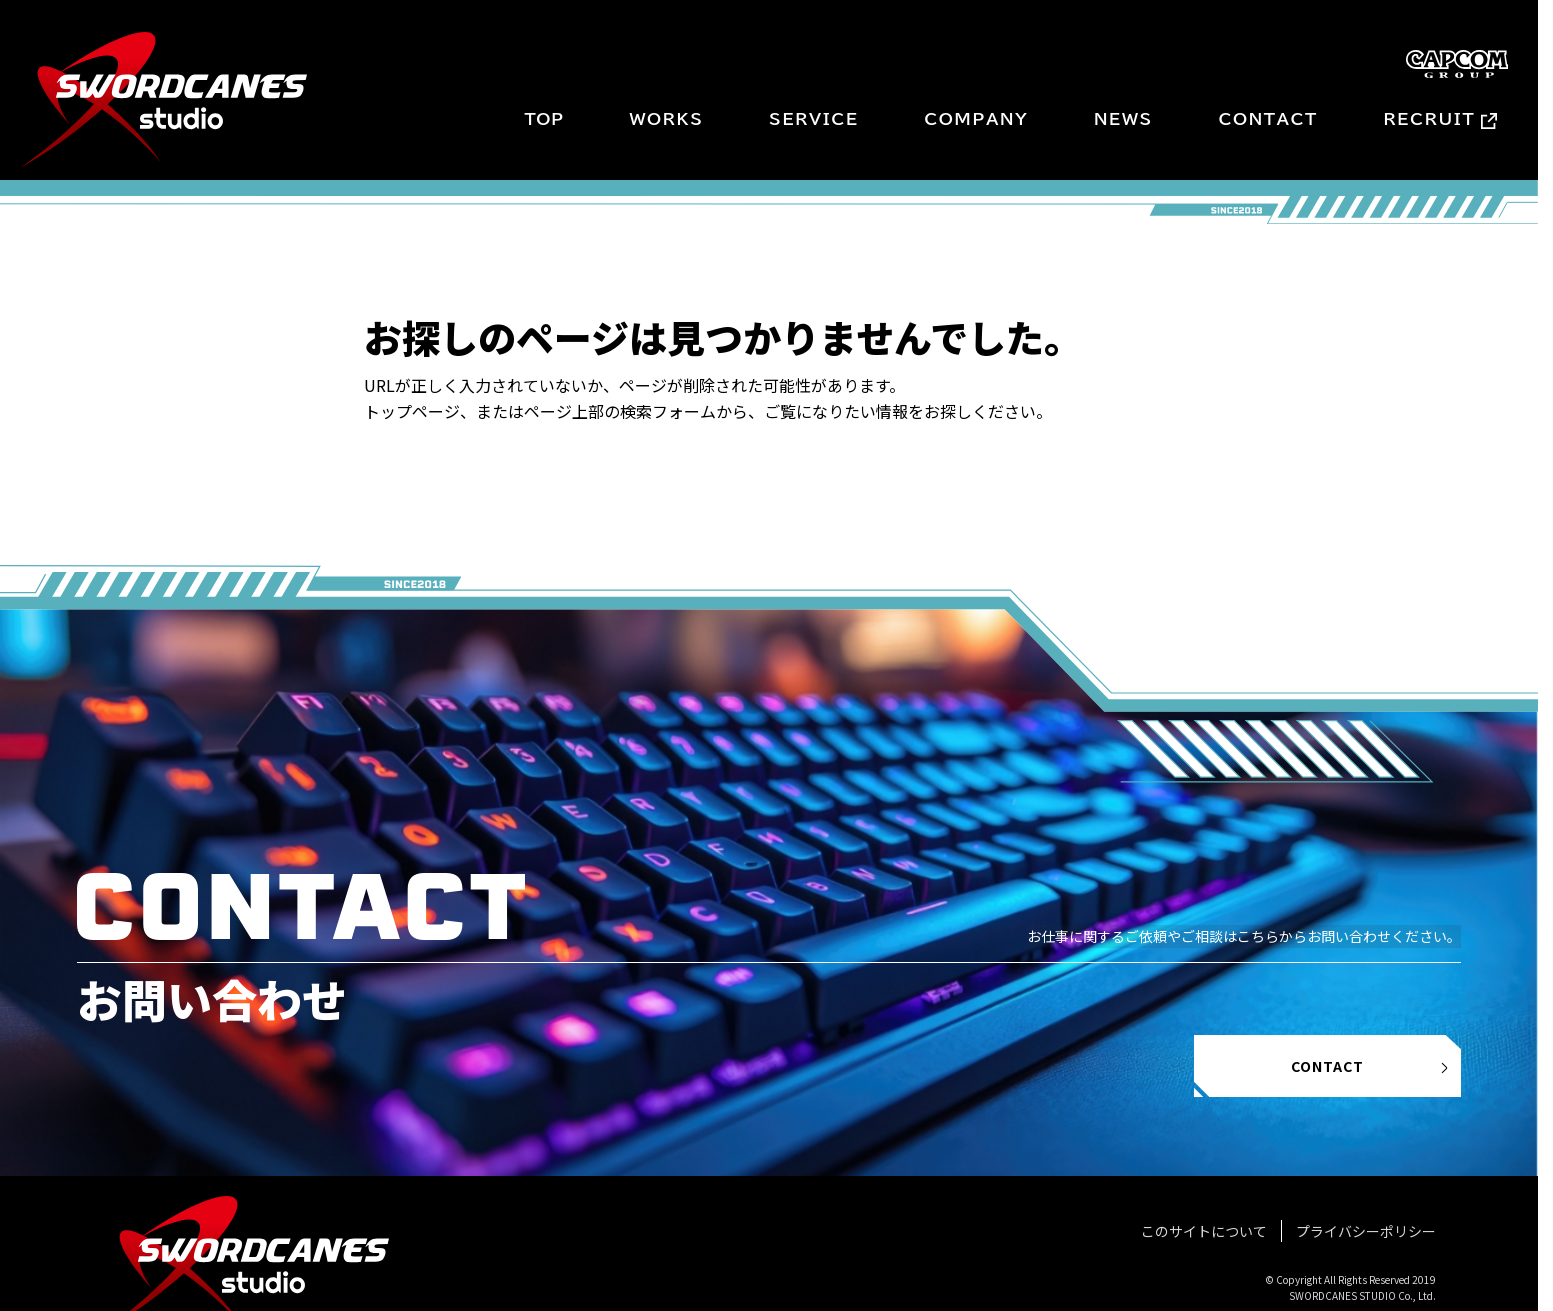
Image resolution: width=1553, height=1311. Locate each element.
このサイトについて (1204, 1231)
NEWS (1123, 119)
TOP (543, 119)
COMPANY (976, 119)
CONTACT (1268, 119)
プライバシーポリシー (1366, 1231)
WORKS (666, 119)
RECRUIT (1430, 119)
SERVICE (814, 119)
